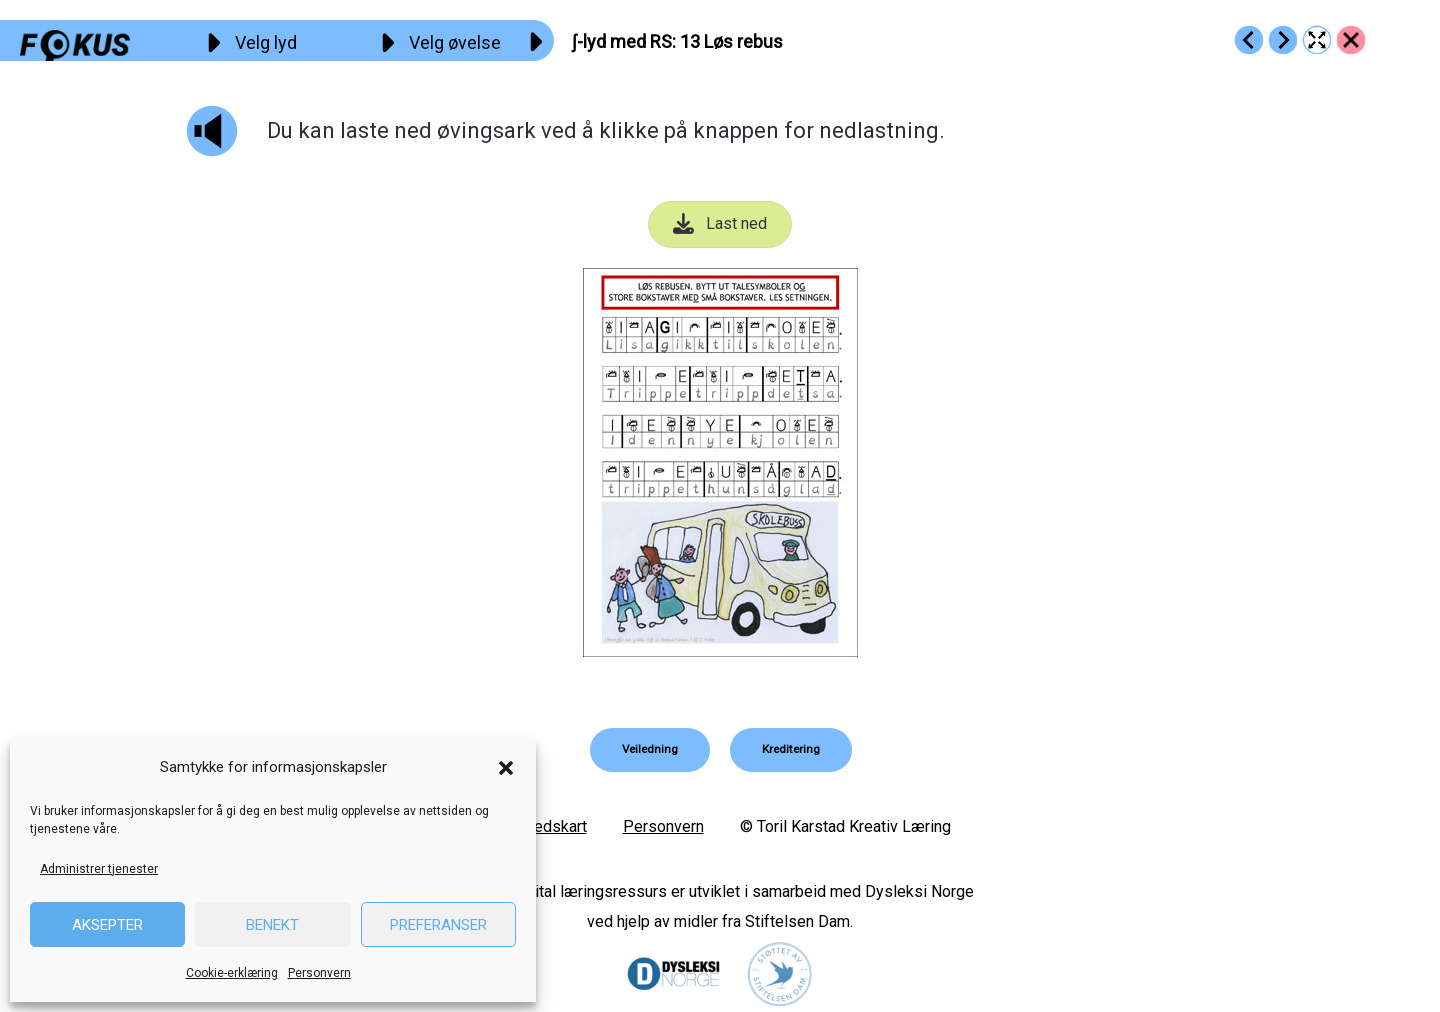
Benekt (272, 925)
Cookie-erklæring (232, 973)
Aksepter (107, 925)
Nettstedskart (538, 826)
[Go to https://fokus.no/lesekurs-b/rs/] (1351, 40)
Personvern (319, 973)
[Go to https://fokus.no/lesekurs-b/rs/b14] (1283, 40)
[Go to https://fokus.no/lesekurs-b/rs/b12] (1249, 40)
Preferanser (438, 925)
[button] (506, 768)
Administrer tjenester (99, 869)
